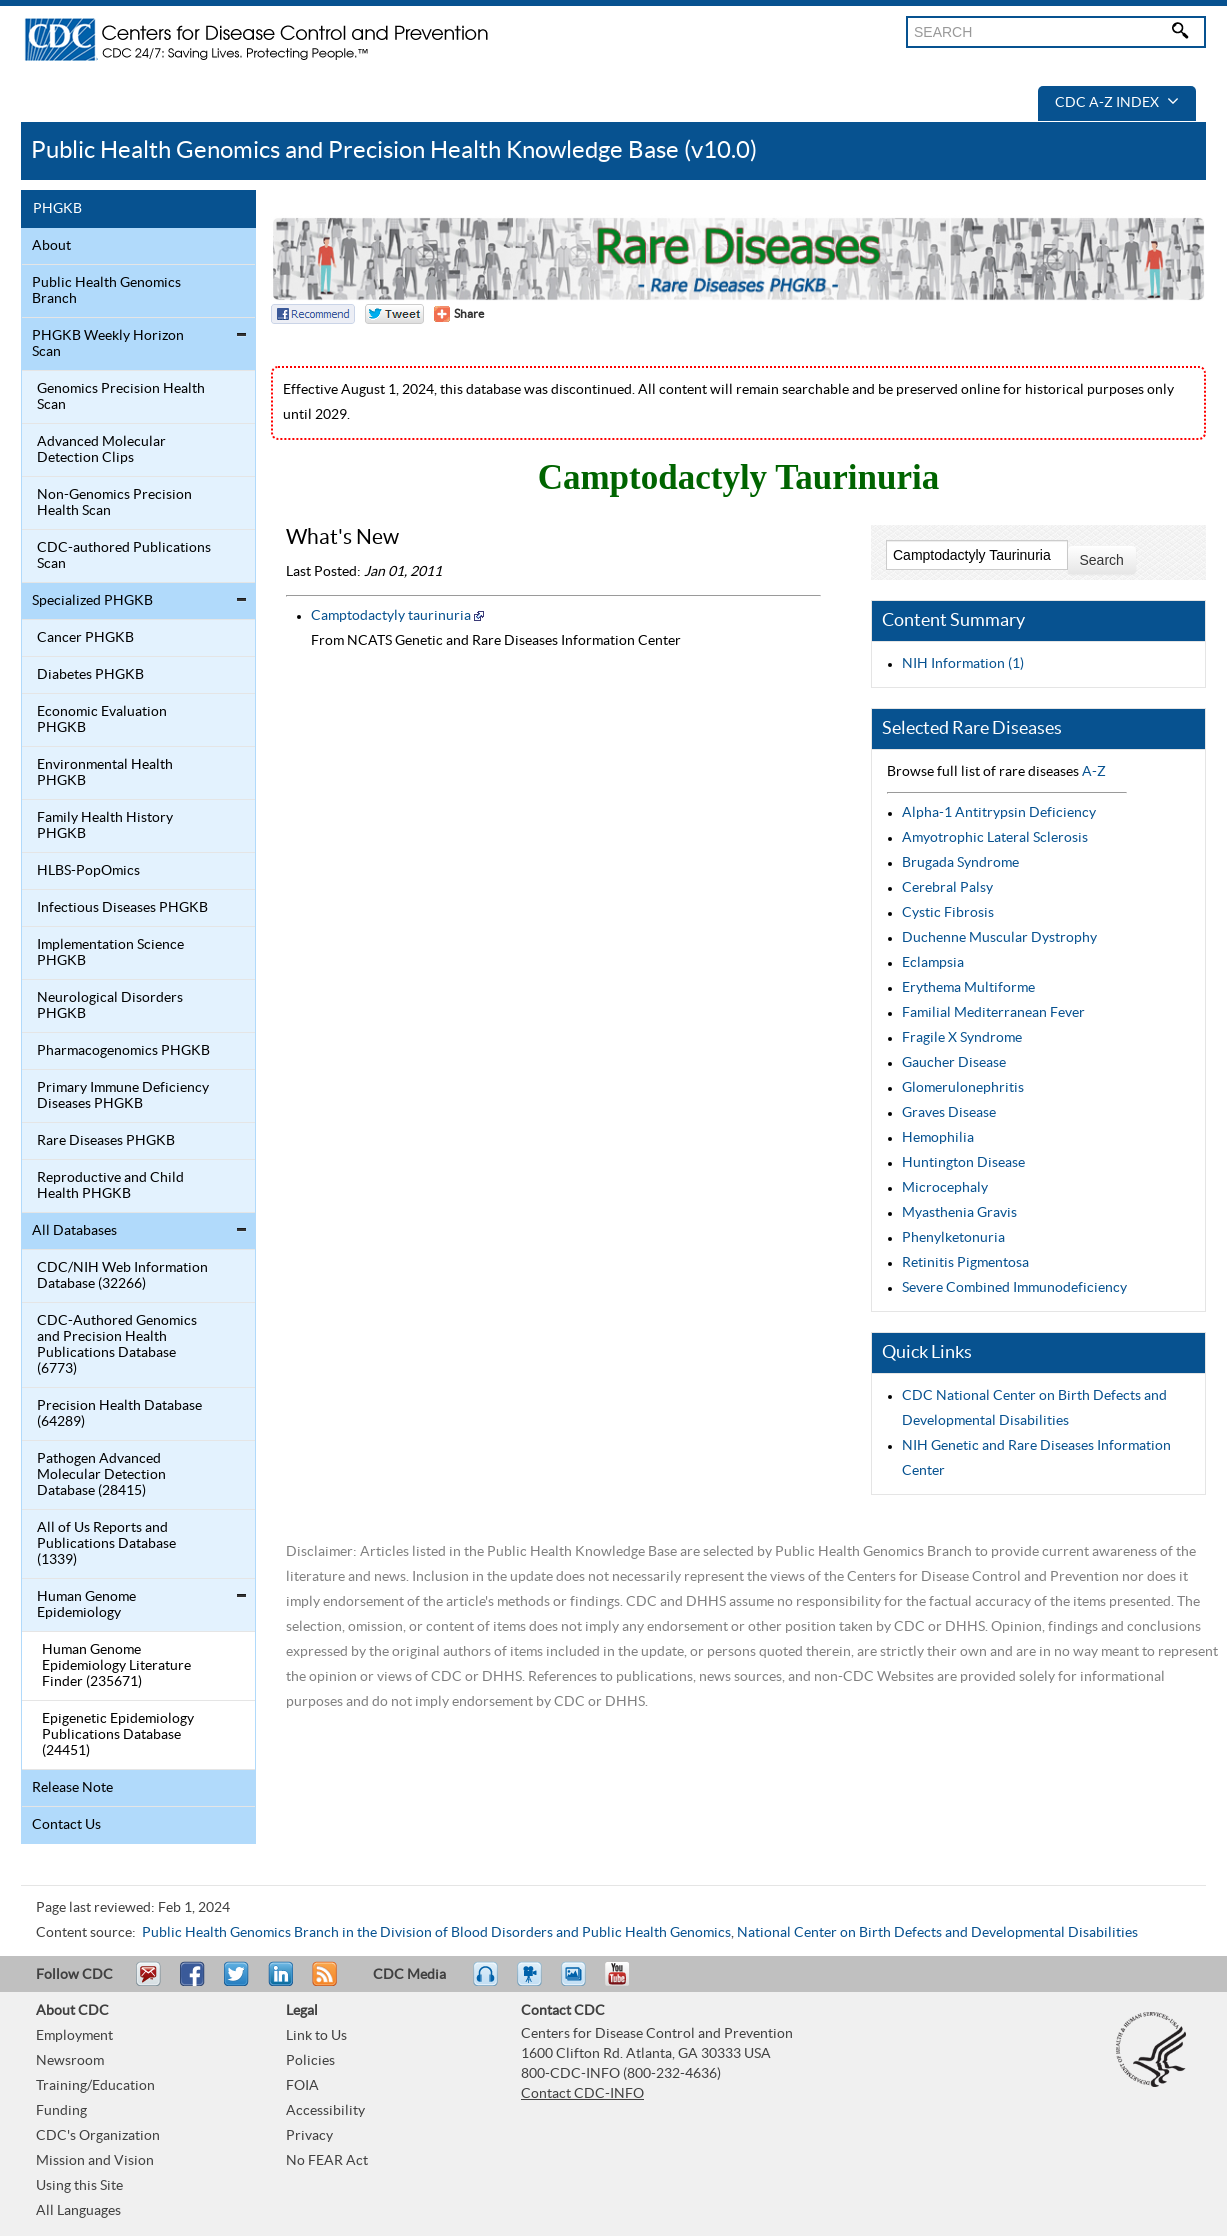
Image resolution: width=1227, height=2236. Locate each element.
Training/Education (95, 2086)
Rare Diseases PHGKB (106, 1141)
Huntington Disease (963, 1163)
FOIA (302, 2086)
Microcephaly (945, 1188)
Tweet (237, 1983)
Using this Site (79, 2186)
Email (148, 1983)
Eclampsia (933, 963)
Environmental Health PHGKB (105, 773)
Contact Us (66, 1825)
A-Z (1094, 772)
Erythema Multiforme (968, 988)
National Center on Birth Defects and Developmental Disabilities (937, 1933)
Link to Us (316, 2036)
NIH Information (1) (963, 664)
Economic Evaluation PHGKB (102, 720)
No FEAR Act (327, 2161)
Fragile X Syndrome (962, 1038)
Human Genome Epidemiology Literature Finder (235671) (116, 1666)
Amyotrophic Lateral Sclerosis (995, 838)
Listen (486, 1983)
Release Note (72, 1788)
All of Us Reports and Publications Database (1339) (106, 1544)
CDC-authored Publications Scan (124, 556)
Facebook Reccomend (313, 314)
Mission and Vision (95, 2161)
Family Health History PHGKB (105, 826)
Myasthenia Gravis (959, 1213)
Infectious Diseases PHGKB (122, 908)
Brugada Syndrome (960, 863)
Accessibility (325, 2111)
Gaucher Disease (954, 1063)
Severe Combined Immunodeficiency (1014, 1288)
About (51, 246)
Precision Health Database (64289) (119, 1414)
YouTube (627, 1983)
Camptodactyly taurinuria (391, 616)
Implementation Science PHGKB (110, 953)
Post (278, 1983)
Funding (61, 2111)
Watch (532, 1983)
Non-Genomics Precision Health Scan (114, 503)
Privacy (309, 2136)
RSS (322, 1983)
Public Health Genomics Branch (106, 291)
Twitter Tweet (394, 314)
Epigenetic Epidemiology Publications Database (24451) (118, 1735)
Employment (74, 2036)
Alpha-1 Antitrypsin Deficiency (999, 813)
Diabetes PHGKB (90, 675)
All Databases (74, 1231)
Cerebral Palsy (947, 888)
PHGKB (57, 209)
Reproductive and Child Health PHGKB (110, 1186)
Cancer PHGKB (85, 638)
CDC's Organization (98, 2136)
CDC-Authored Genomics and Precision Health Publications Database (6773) (117, 1345)
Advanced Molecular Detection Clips (101, 450)
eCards (578, 1983)
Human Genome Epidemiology (86, 1605)
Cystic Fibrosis (948, 913)
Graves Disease (949, 1113)
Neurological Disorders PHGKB (110, 1006)
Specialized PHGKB (92, 601)
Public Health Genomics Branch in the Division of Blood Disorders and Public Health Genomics (436, 1933)
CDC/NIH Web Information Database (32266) (122, 1276)
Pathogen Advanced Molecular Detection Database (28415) (101, 1475)
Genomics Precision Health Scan (121, 397)
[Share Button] (459, 314)
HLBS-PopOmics (88, 871)
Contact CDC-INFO (582, 2094)
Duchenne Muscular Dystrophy (999, 938)
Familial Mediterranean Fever (993, 1013)
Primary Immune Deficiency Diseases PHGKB (123, 1096)
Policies (310, 2061)
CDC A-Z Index (1117, 103)
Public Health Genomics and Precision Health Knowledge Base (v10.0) (394, 150)
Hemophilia (938, 1138)
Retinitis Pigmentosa (965, 1263)
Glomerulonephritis (963, 1088)
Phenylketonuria (953, 1238)
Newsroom (70, 2061)
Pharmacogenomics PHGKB (123, 1051)
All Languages (78, 2211)
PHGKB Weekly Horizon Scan (108, 344)
